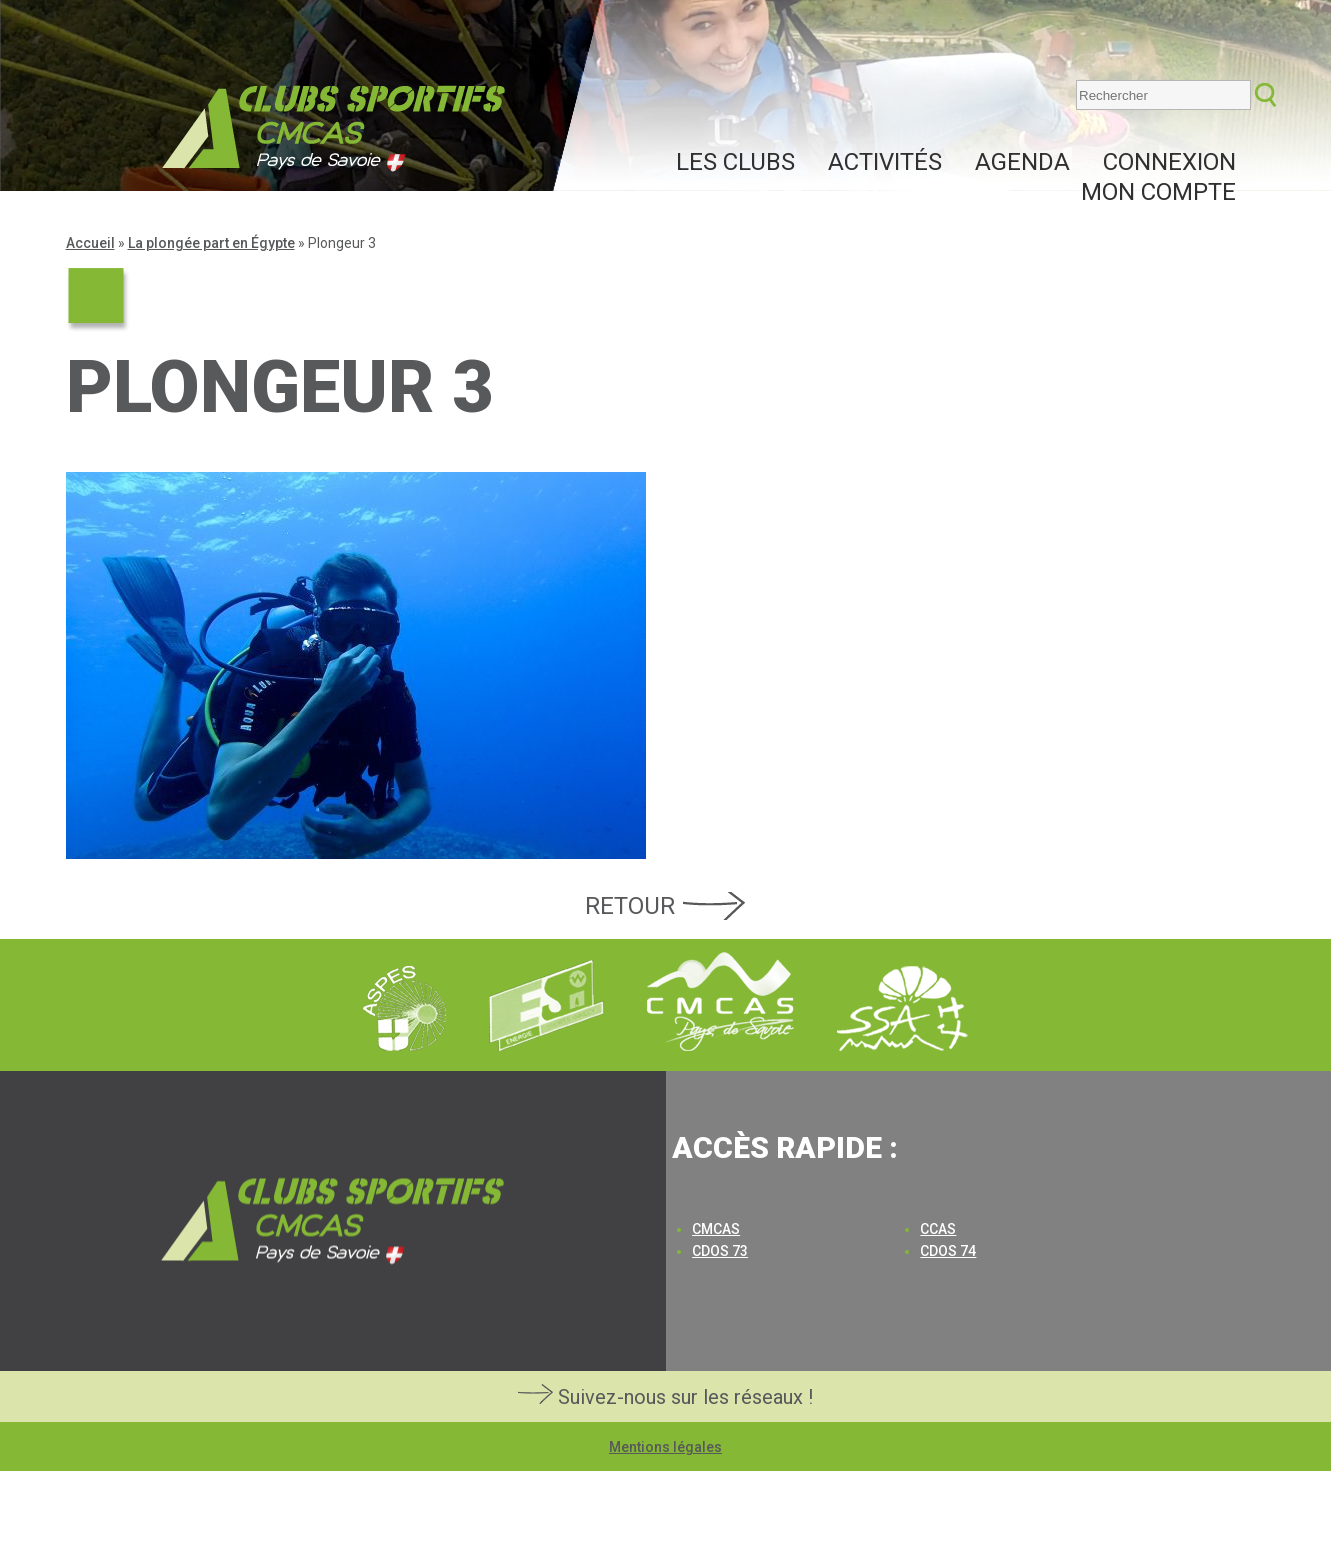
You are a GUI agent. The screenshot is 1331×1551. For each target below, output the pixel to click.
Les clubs (735, 162)
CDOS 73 (720, 1251)
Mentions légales (665, 1447)
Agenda (1022, 162)
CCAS (938, 1229)
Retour (630, 906)
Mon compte (1158, 192)
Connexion (1169, 162)
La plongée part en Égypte (211, 243)
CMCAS (716, 1229)
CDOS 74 (948, 1251)
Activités (885, 162)
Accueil (90, 243)
